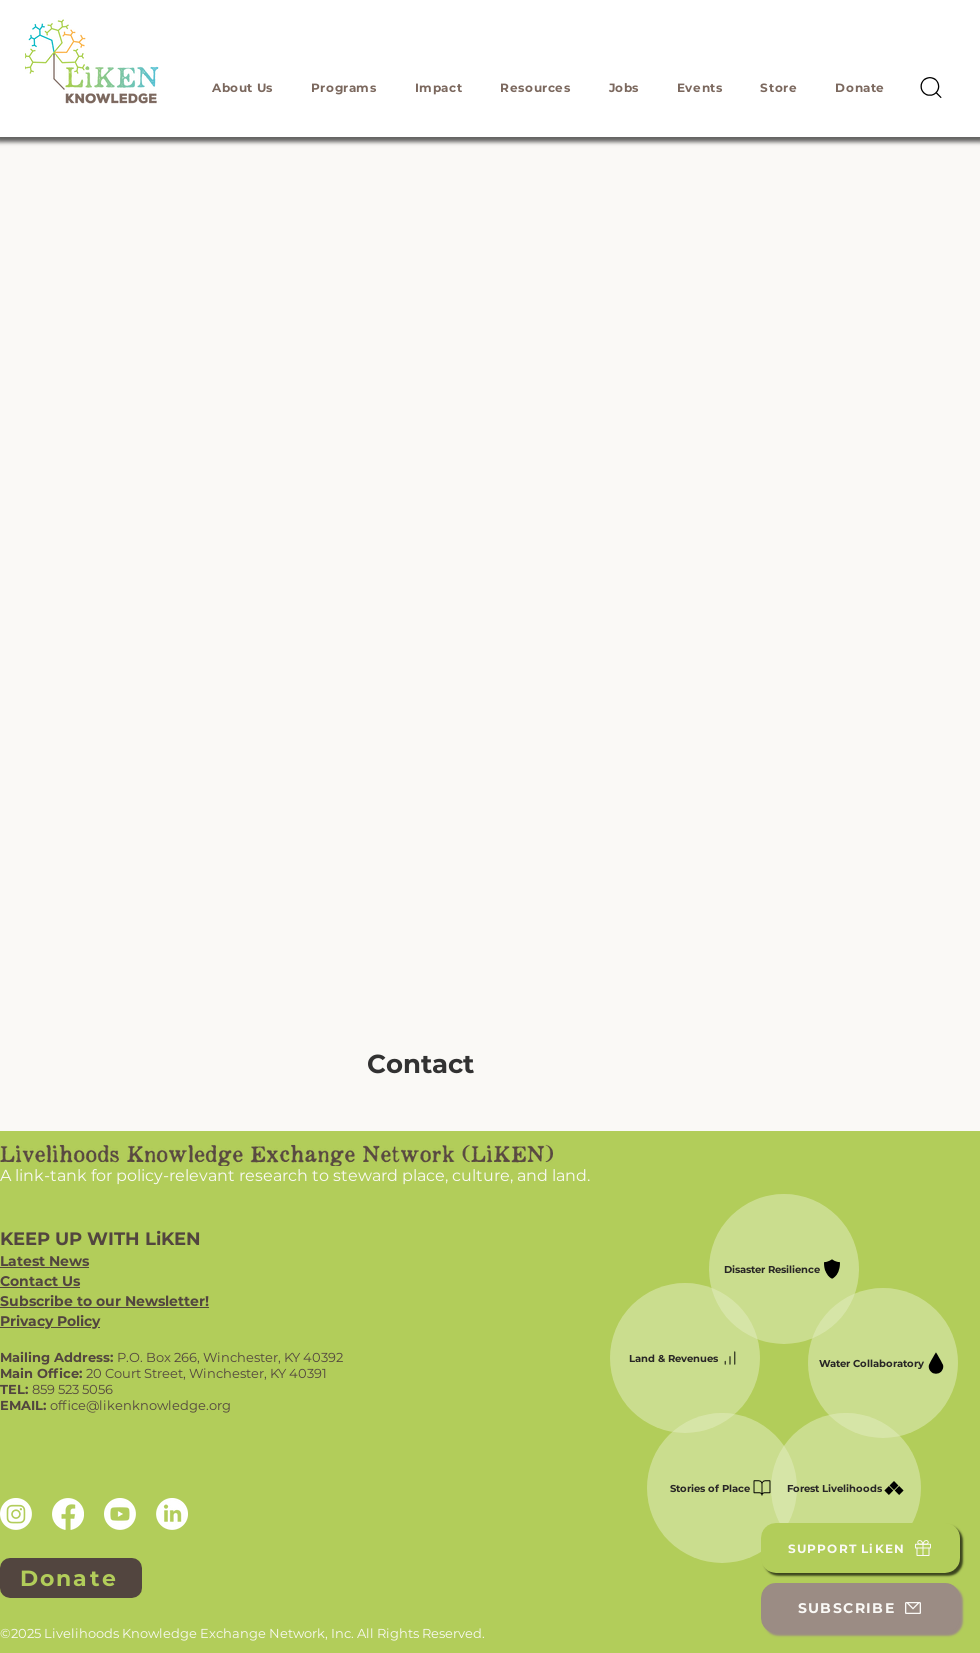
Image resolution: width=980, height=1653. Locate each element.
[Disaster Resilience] (784, 1269)
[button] (242, 87)
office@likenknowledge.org (140, 1405)
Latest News (44, 1261)
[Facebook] (68, 1514)
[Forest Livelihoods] (846, 1488)
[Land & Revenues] (685, 1358)
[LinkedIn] (172, 1514)
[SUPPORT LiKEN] (860, 1548)
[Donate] (71, 1578)
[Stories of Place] (722, 1488)
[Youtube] (120, 1514)
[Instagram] (16, 1514)
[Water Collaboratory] (883, 1363)
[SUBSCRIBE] (860, 1608)
